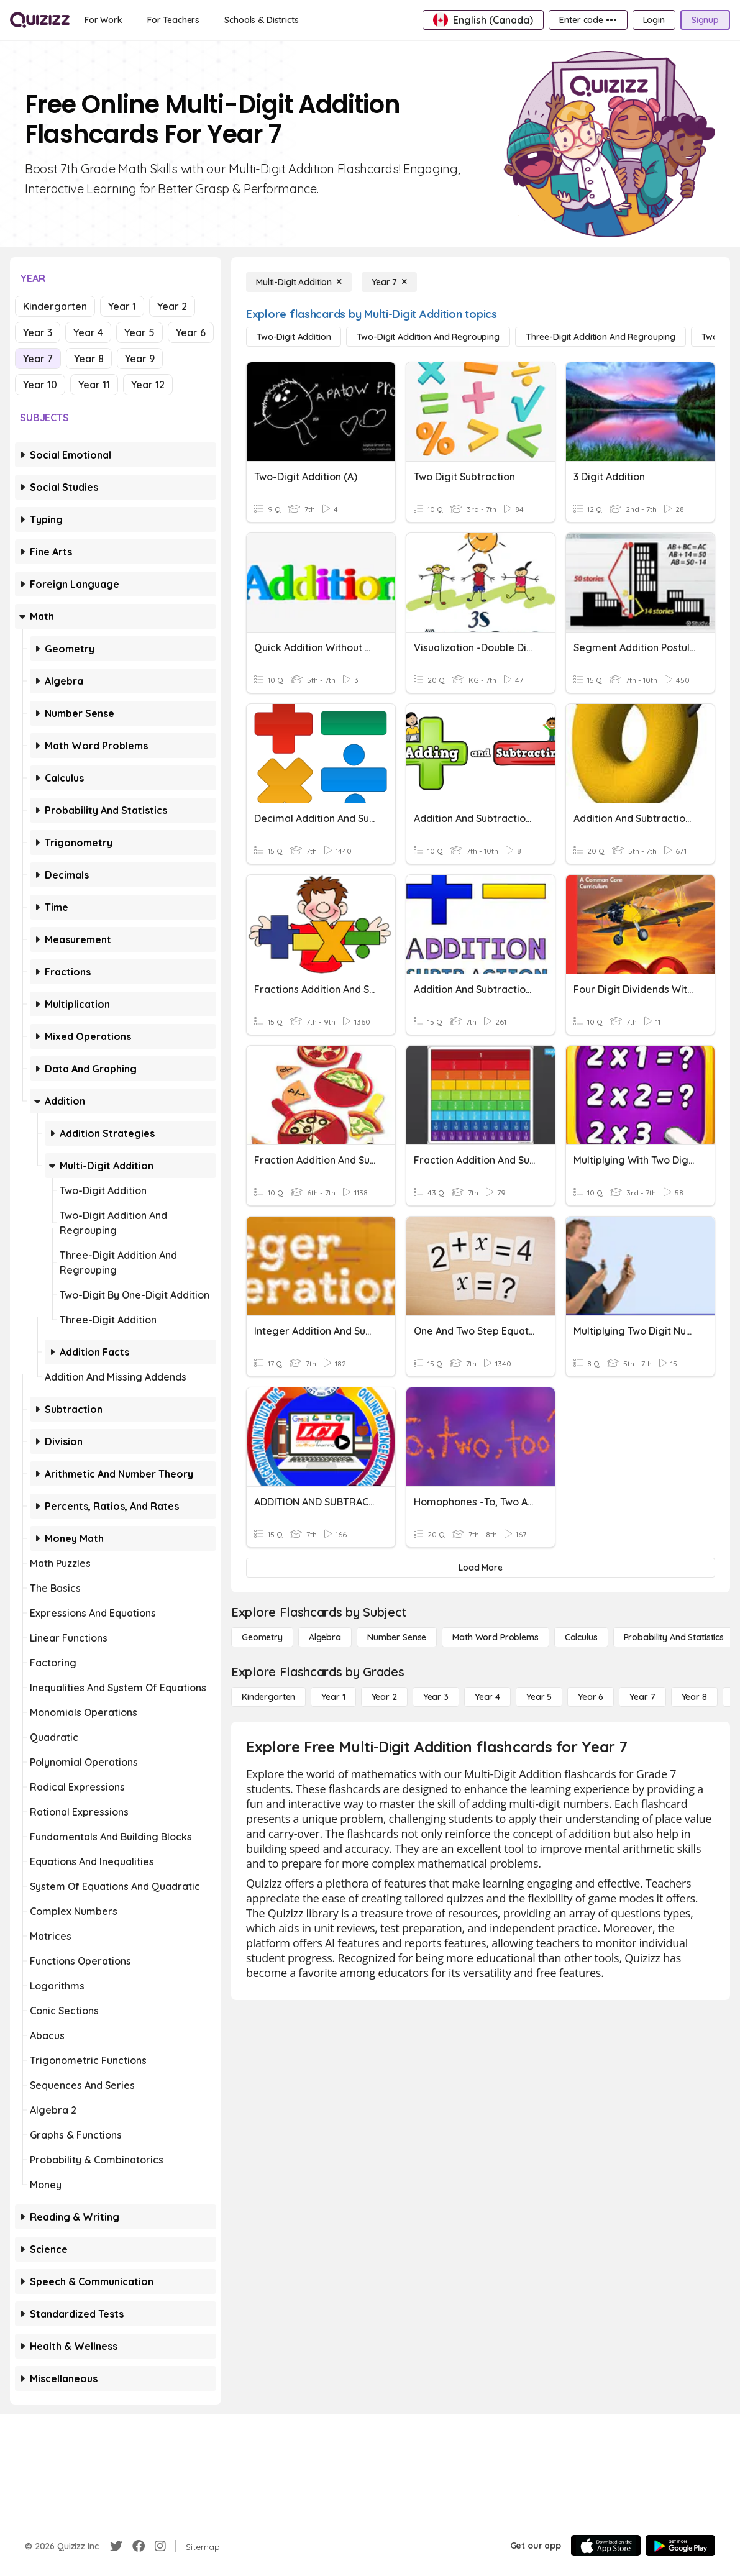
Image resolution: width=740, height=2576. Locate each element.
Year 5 (139, 332)
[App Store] (606, 2545)
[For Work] (103, 20)
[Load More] (480, 1568)
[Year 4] (487, 1697)
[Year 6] (590, 1697)
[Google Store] (680, 2545)
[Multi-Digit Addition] (299, 282)
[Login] (654, 20)
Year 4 (88, 332)
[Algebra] (325, 1637)
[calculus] (581, 1637)
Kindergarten (55, 306)
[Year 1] (333, 1697)
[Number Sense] (397, 1637)
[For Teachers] (173, 20)
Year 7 (38, 358)
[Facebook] (138, 2546)
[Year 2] (384, 1697)
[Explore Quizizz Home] (40, 20)
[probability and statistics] (673, 1637)
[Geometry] (262, 1637)
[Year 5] (539, 1697)
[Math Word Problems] (495, 1637)
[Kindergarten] (268, 1697)
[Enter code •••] (588, 20)
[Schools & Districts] (261, 20)
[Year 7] (389, 282)
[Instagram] (160, 2546)
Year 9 (140, 358)
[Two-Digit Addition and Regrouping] (427, 337)
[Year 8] (694, 1697)
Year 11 (94, 384)
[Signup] (705, 20)
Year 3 (37, 332)
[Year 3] (436, 1697)
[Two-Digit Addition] (293, 337)
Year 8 (89, 358)
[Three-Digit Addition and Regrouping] (600, 337)
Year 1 (122, 306)
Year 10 (40, 384)
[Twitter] (116, 2546)
